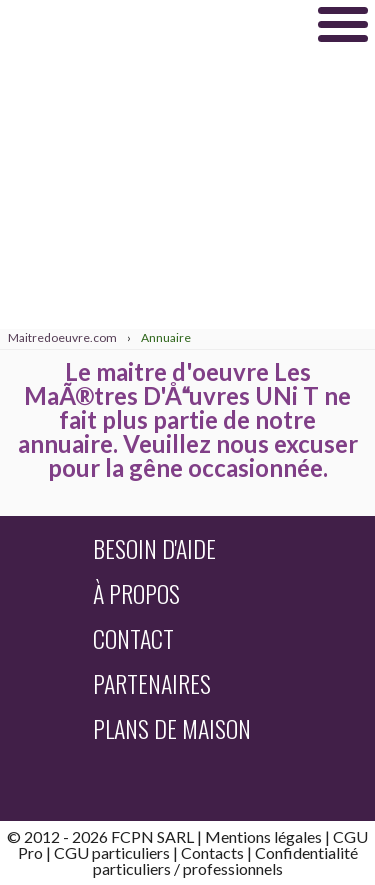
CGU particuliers (112, 852)
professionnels (233, 868)
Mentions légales (263, 836)
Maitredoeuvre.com (150, 24)
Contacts (212, 852)
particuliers (132, 868)
